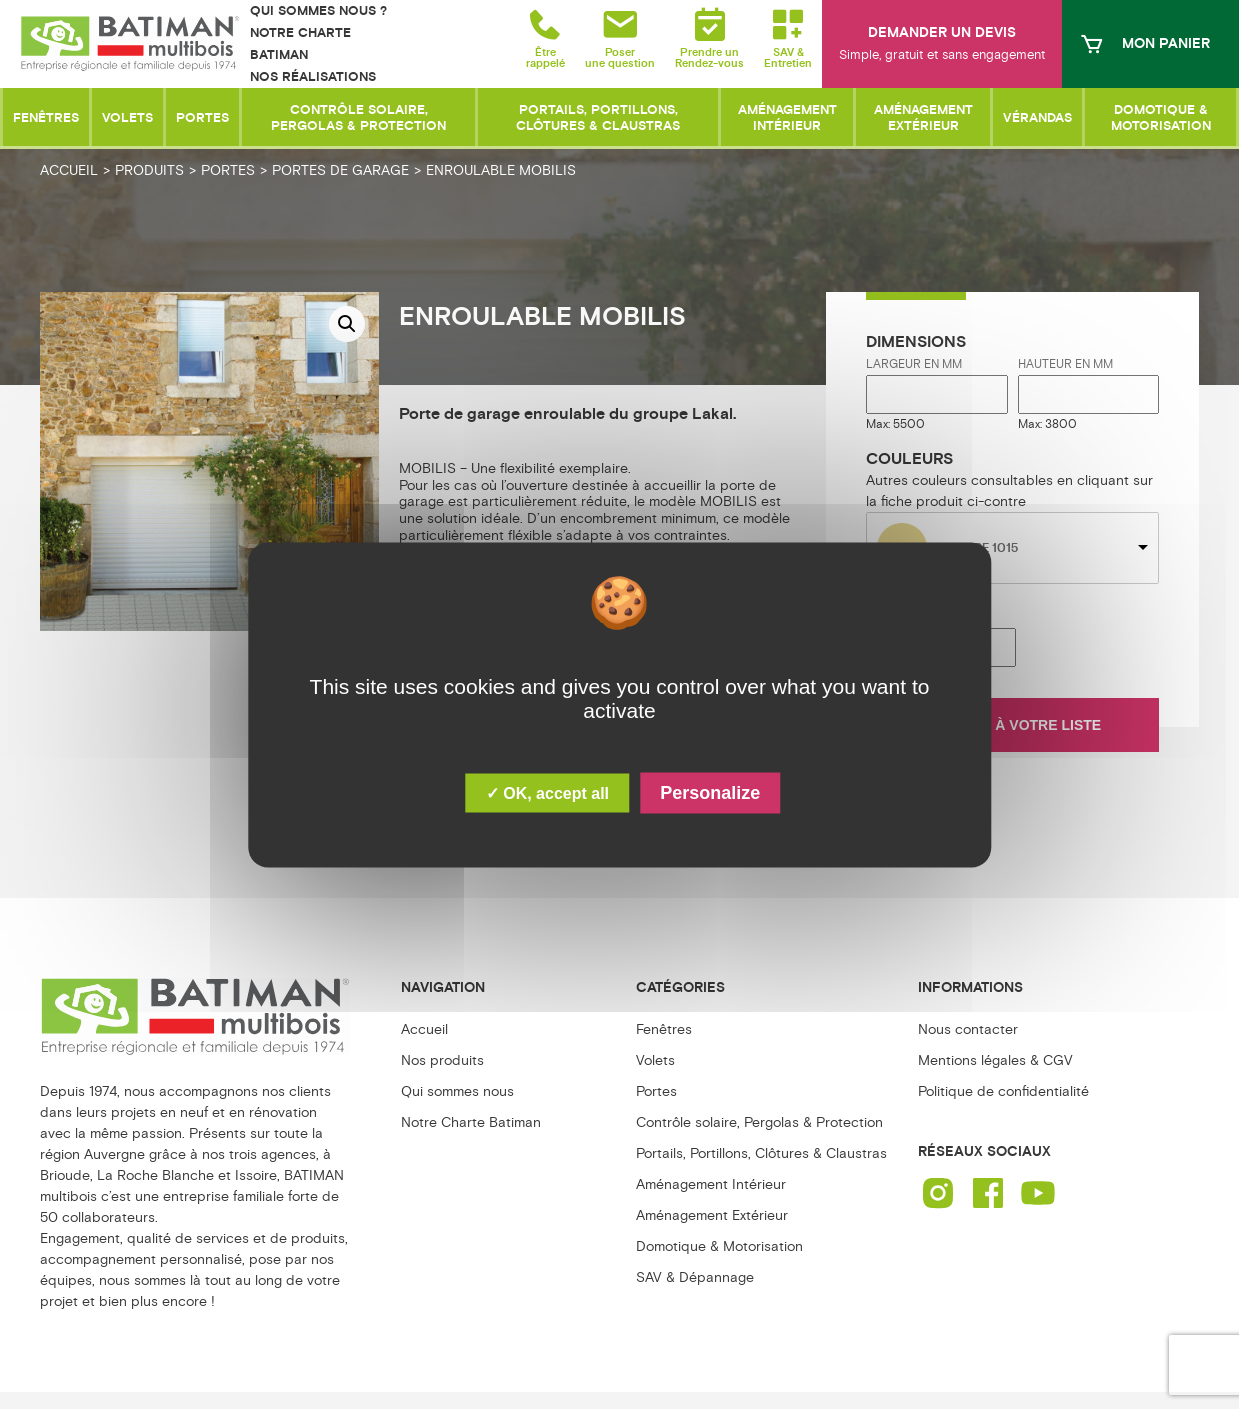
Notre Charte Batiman (471, 1122)
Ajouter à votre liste (1013, 725)
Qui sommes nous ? (318, 11)
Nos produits (442, 1060)
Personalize (710, 792)
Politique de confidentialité (1003, 1091)
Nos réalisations (313, 77)
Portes (656, 1091)
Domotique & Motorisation (719, 1246)
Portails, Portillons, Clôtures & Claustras (761, 1153)
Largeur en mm (914, 364)
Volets (655, 1060)
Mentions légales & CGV (995, 1060)
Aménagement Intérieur (711, 1184)
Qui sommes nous (457, 1091)
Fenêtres (664, 1029)
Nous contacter (968, 1029)
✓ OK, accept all (547, 792)
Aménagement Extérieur (712, 1215)
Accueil (424, 1029)
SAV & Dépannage (695, 1277)
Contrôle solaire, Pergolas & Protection (759, 1122)
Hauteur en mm (1065, 364)
